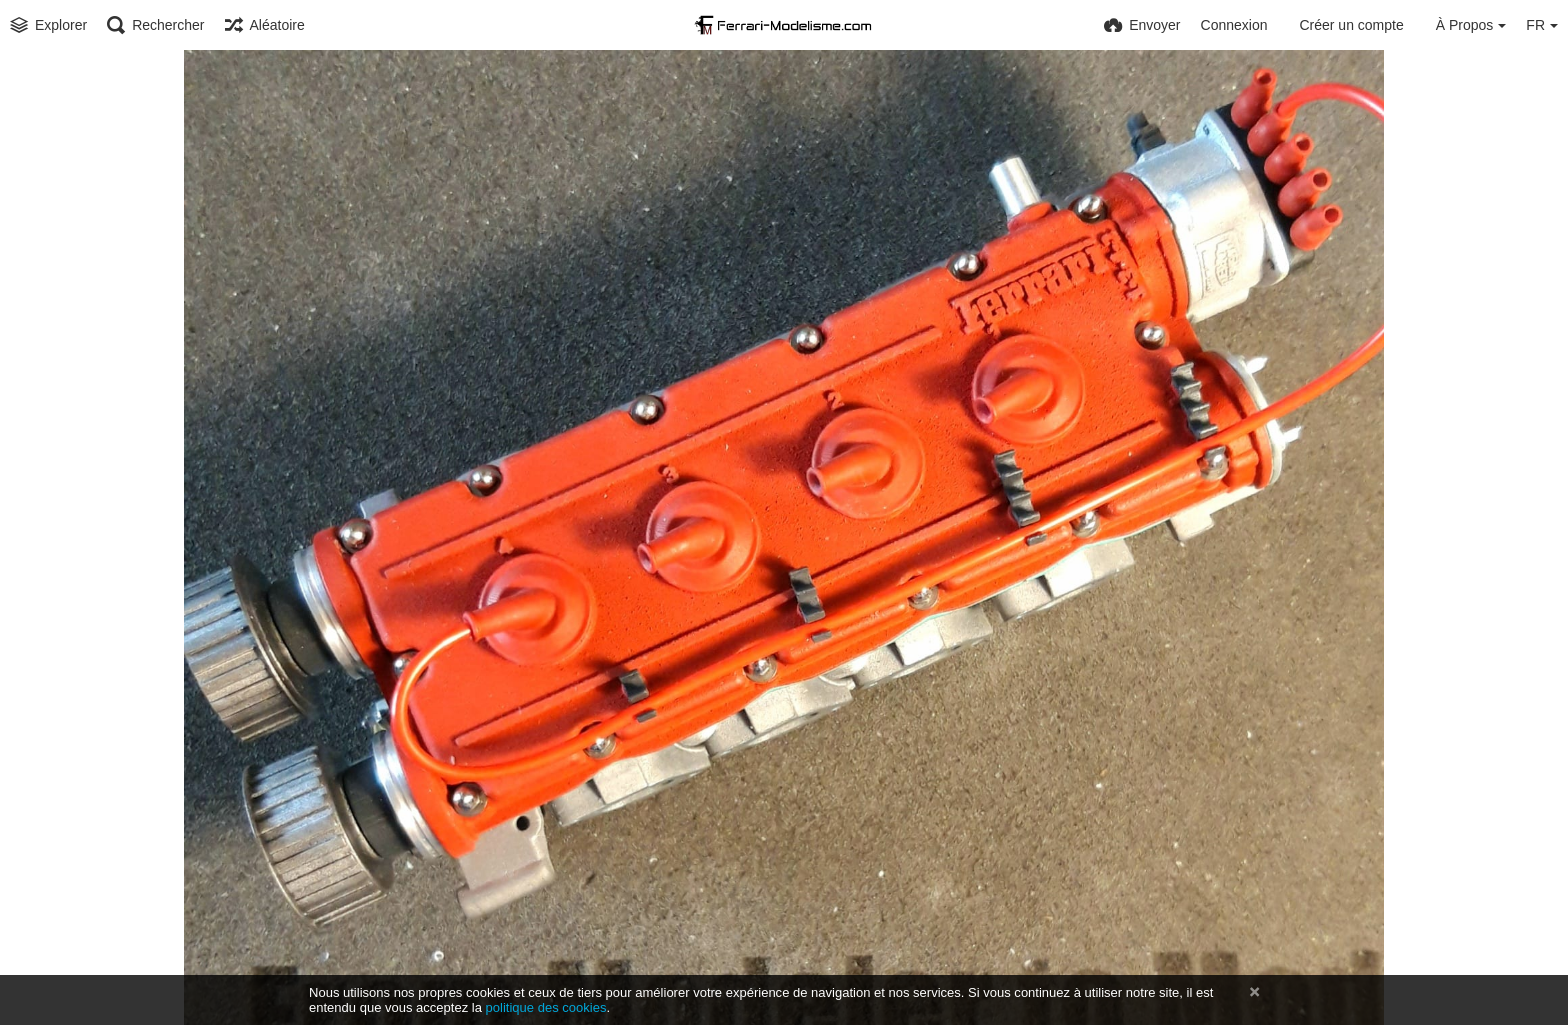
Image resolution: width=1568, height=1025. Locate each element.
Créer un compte (1351, 25)
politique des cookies (546, 1007)
